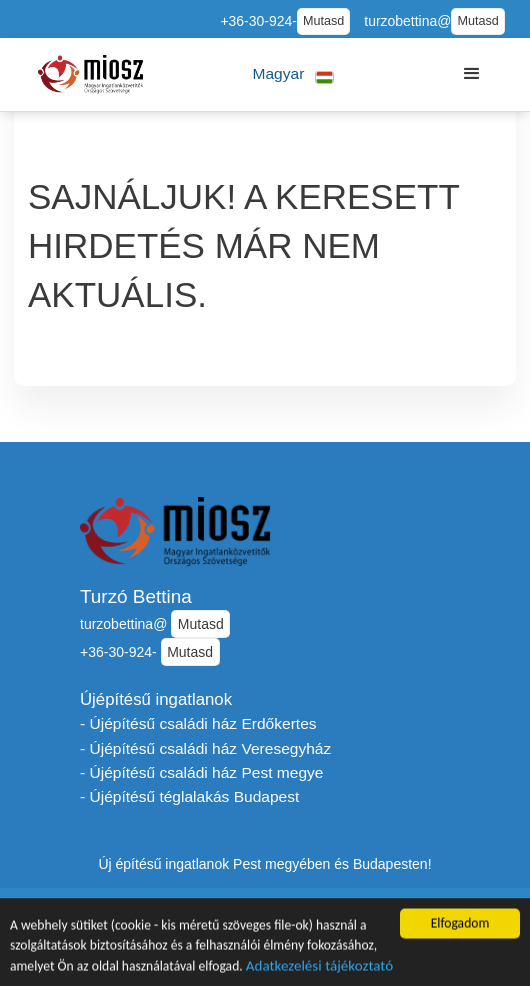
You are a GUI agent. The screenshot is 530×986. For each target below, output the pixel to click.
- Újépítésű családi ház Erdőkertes (198, 723)
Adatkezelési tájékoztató (319, 969)
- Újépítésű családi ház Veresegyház (205, 748)
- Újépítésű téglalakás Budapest (189, 796)
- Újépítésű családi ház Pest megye (201, 772)
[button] (293, 74)
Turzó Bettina (136, 596)
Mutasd (323, 21)
